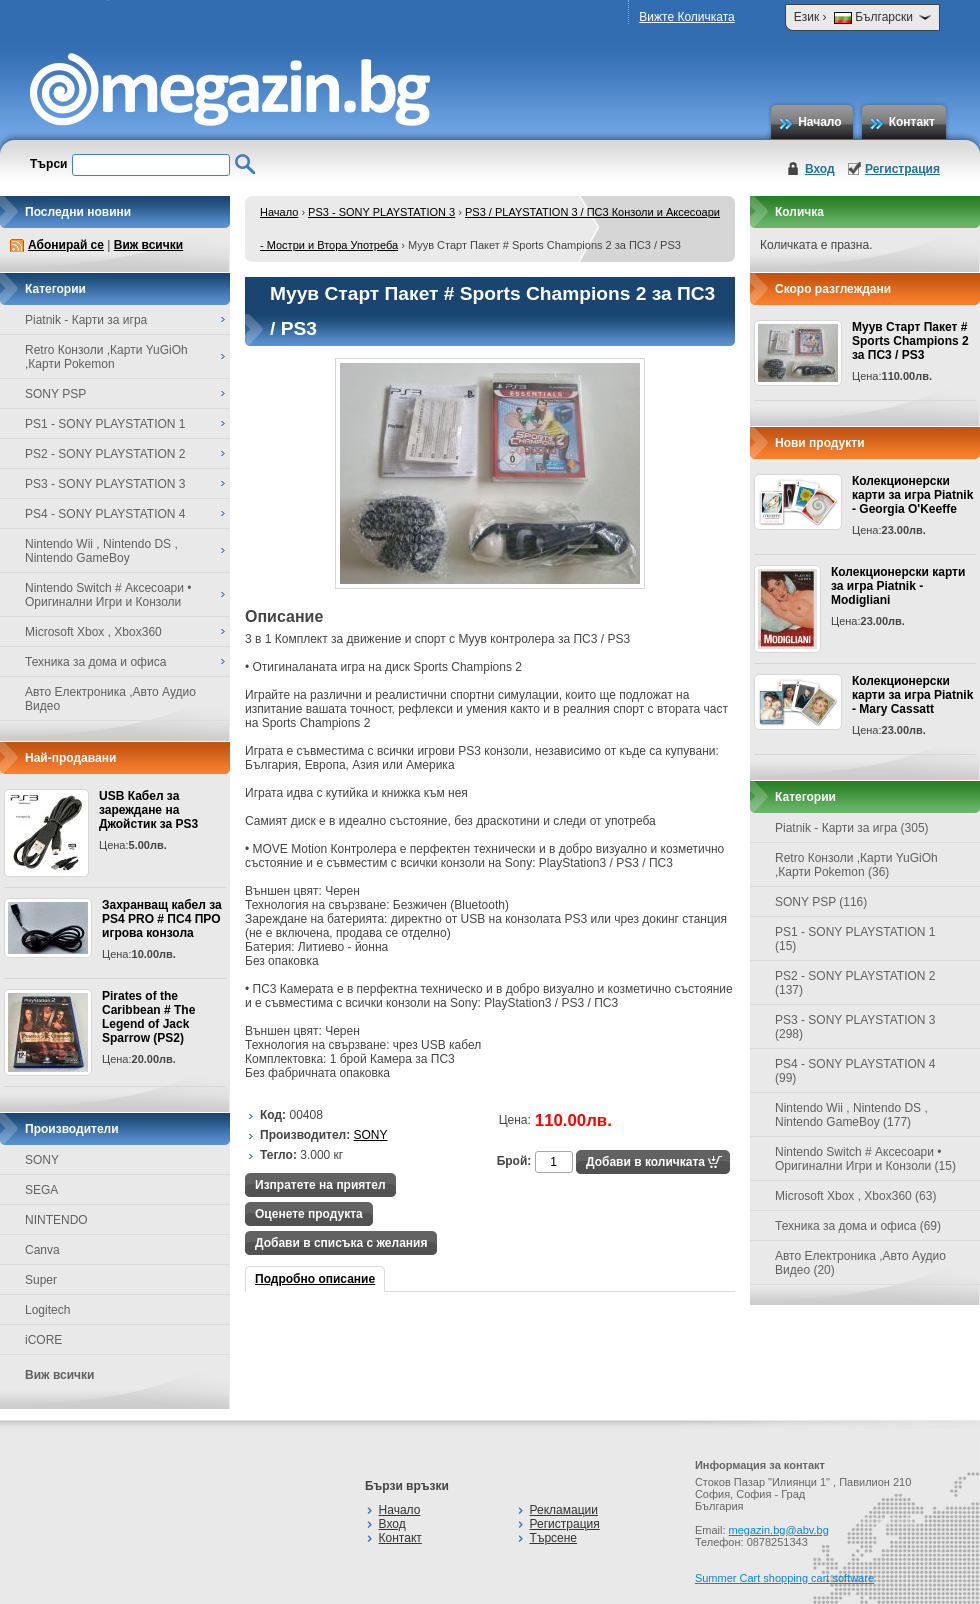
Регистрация (902, 169)
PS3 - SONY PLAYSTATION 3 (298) (855, 1027)
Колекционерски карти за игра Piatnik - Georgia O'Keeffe (912, 495)
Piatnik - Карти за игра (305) (852, 828)
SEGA (41, 1190)
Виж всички (148, 245)
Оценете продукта (309, 1214)
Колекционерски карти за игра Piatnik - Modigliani (898, 586)
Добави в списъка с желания (341, 1243)
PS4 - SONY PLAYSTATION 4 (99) (855, 1071)
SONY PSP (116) (821, 902)
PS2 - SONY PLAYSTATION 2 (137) (855, 983)
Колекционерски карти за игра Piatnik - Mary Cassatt (912, 695)
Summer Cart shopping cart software (784, 1578)
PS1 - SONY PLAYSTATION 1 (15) (855, 939)
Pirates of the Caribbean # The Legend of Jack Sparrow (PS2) (148, 1017)
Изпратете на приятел (320, 1185)
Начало (819, 122)
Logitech (47, 1310)
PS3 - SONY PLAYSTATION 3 (381, 212)
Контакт (912, 122)
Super (41, 1280)
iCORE (43, 1340)
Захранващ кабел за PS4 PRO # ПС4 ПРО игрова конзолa (162, 919)
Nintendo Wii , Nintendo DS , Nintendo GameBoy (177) (851, 1115)
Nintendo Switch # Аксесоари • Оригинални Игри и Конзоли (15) (865, 1159)
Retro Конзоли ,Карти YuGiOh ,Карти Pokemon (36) (856, 865)
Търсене (553, 1538)
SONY (42, 1160)
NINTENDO (56, 1220)
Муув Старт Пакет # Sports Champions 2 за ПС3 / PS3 (910, 341)
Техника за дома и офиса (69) (858, 1226)
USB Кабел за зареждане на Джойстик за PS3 (148, 810)
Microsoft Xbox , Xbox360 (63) (855, 1196)
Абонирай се (66, 245)
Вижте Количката (686, 17)
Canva (42, 1250)
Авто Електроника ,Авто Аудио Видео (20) (860, 1263)
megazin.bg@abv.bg (779, 1530)
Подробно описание (315, 1279)
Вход (820, 169)
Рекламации (564, 1510)
